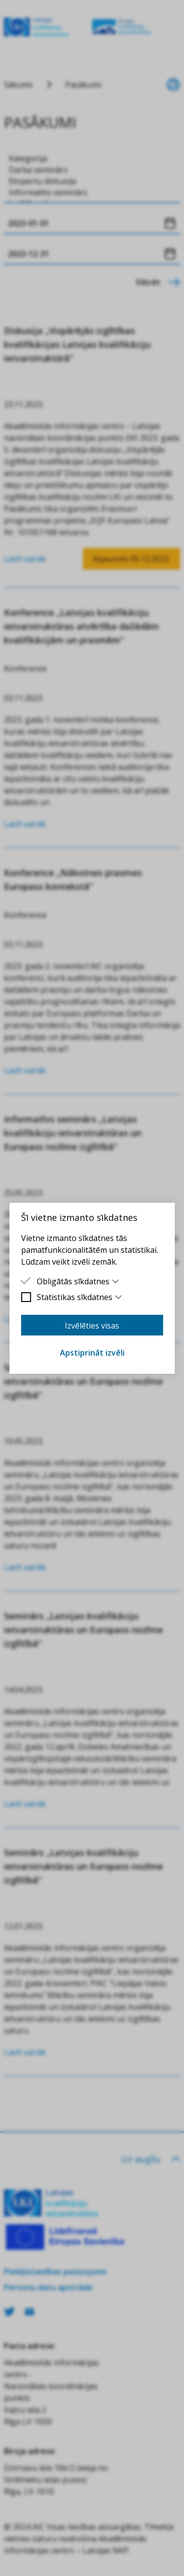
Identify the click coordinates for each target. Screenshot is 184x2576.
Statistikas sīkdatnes (80, 1297)
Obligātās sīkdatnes (78, 1281)
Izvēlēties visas (92, 1325)
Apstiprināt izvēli (92, 1352)
